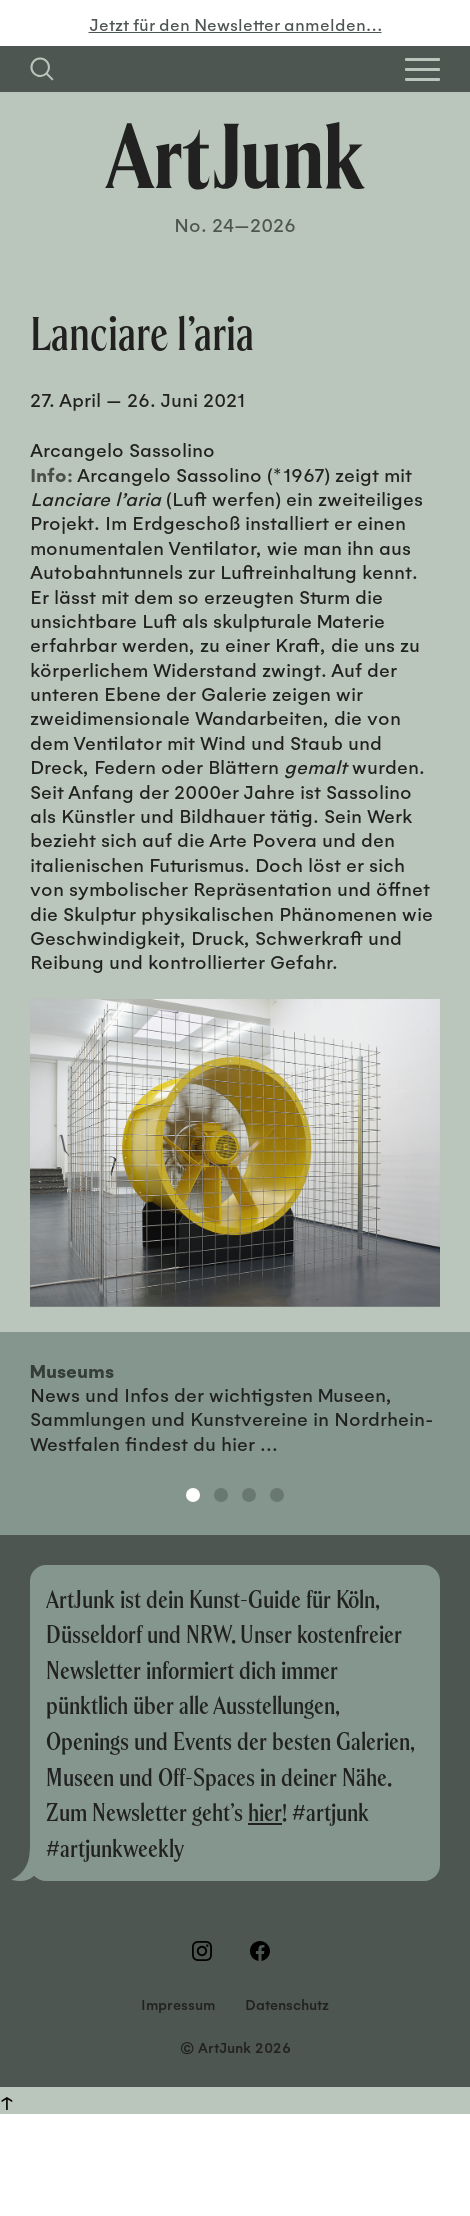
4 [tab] (277, 1495)
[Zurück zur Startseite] (235, 156)
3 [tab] (249, 1495)
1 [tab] (193, 1495)
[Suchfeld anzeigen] (42, 69)
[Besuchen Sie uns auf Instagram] (206, 1951)
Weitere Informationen (87, 2063)
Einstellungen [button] (235, 2168)
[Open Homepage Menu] (422, 69)
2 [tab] (221, 1495)
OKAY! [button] (235, 2109)
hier (265, 1811)
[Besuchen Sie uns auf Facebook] (264, 1951)
